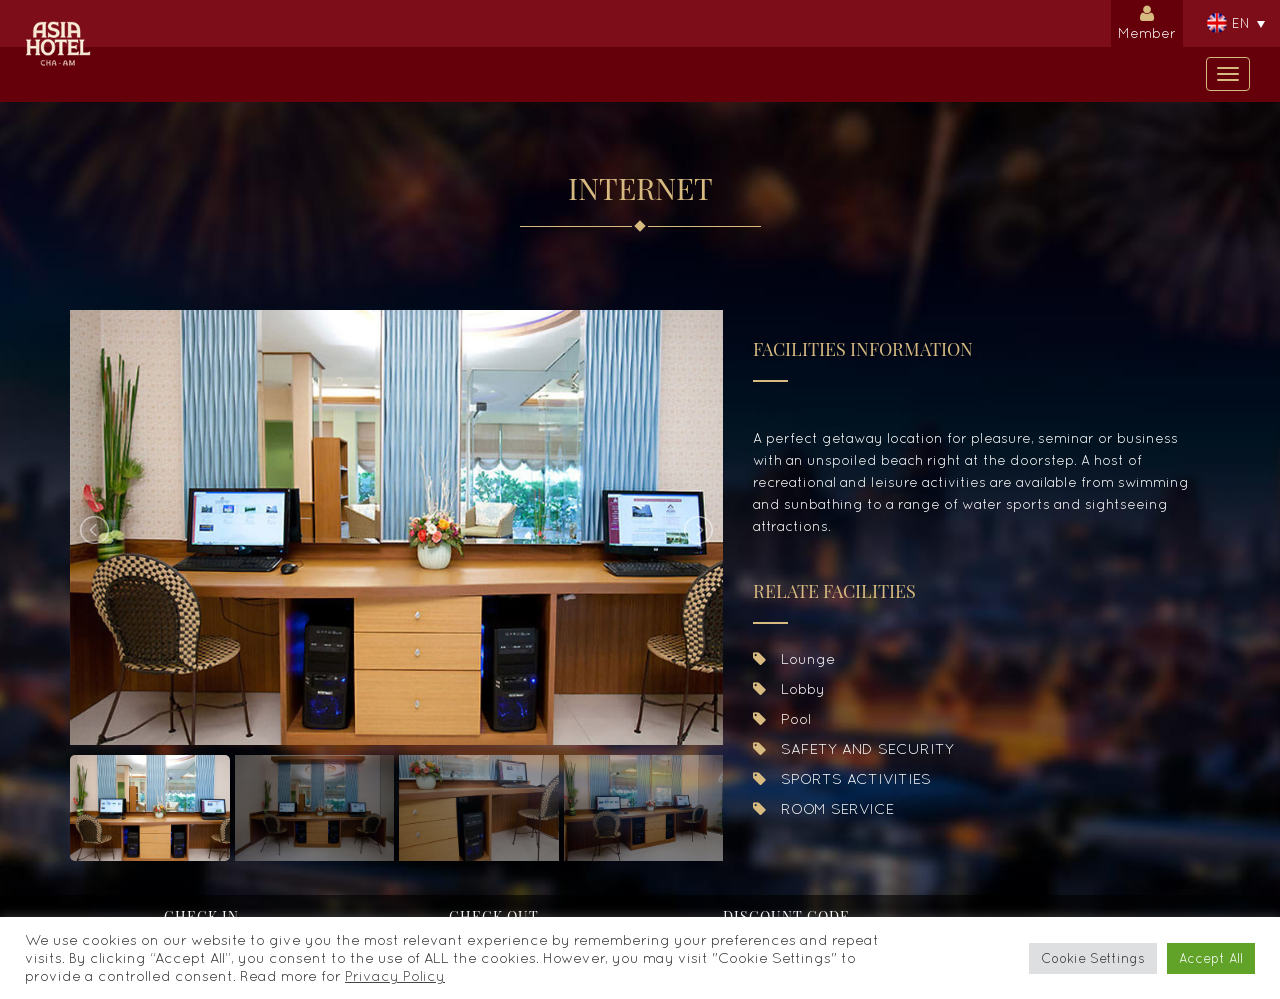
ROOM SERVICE (823, 808)
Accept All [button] (1211, 958)
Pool (782, 718)
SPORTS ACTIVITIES (842, 778)
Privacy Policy (395, 975)
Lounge (794, 658)
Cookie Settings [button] (1093, 958)
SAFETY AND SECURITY (853, 748)
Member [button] (1147, 20)
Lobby (789, 688)
